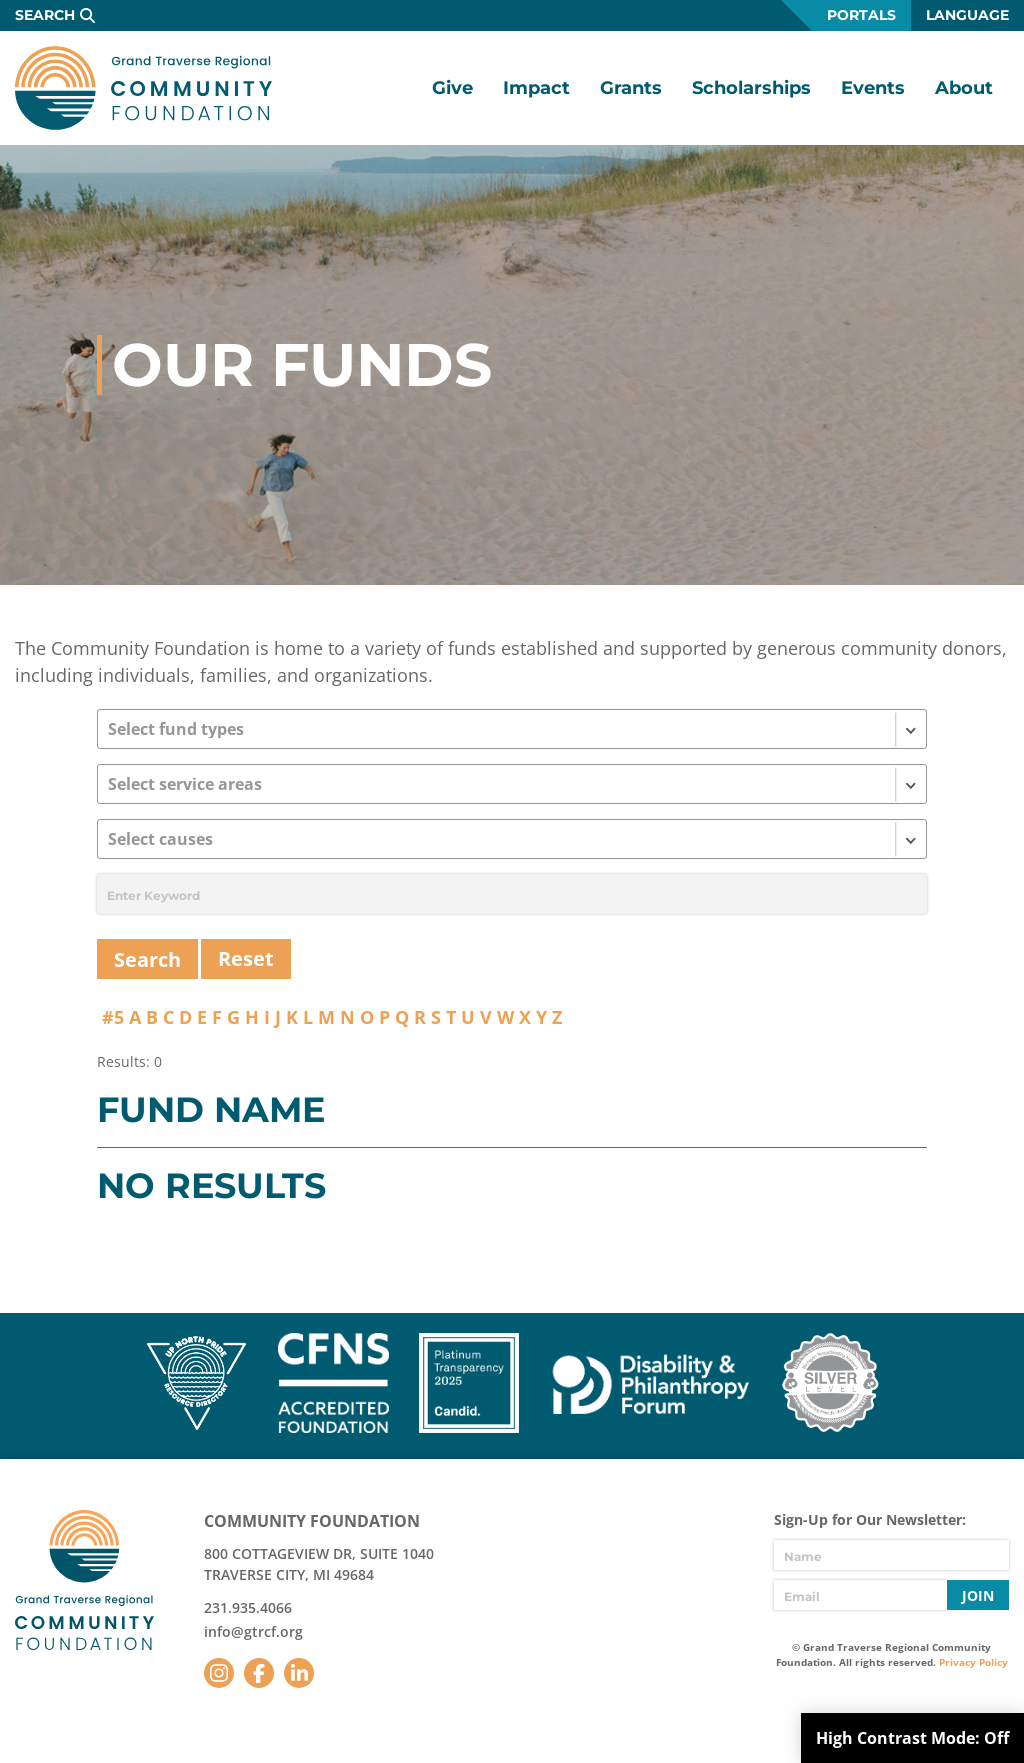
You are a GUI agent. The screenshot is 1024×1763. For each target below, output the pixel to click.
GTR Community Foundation (143, 88)
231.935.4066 (248, 1607)
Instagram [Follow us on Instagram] (219, 1673)
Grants (631, 88)
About (964, 88)
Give (452, 88)
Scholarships (751, 88)
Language (967, 15)
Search (45, 15)
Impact (536, 88)
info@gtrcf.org (253, 1631)
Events (873, 88)
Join (978, 1595)
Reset (246, 958)
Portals (861, 15)
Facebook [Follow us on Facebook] (259, 1673)
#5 (113, 1017)
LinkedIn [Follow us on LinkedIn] (299, 1673)
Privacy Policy (973, 1662)
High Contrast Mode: (912, 1738)
